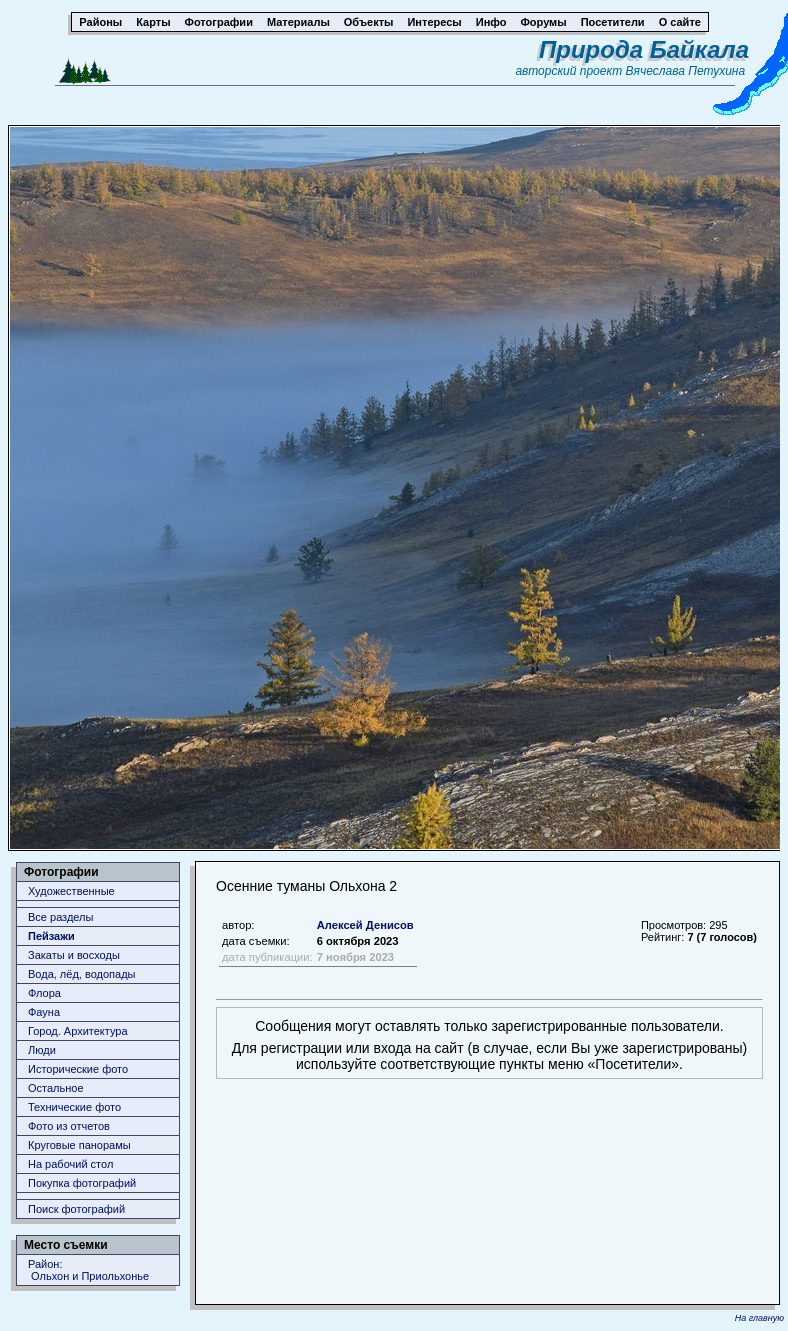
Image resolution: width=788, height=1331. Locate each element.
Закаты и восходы (74, 955)
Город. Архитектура (78, 1031)
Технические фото (74, 1107)
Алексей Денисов (365, 925)
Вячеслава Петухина (686, 71)
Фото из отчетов (69, 1126)
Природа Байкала (644, 49)
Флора (44, 993)
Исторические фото (78, 1069)
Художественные (71, 891)
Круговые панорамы (79, 1145)
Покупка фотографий (82, 1183)
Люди (42, 1050)
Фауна (44, 1012)
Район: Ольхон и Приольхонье (88, 1270)
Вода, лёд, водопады (81, 974)
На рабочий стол (70, 1164)
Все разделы (60, 917)
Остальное (56, 1088)
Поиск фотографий (76, 1209)
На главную (759, 1318)
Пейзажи (51, 936)
